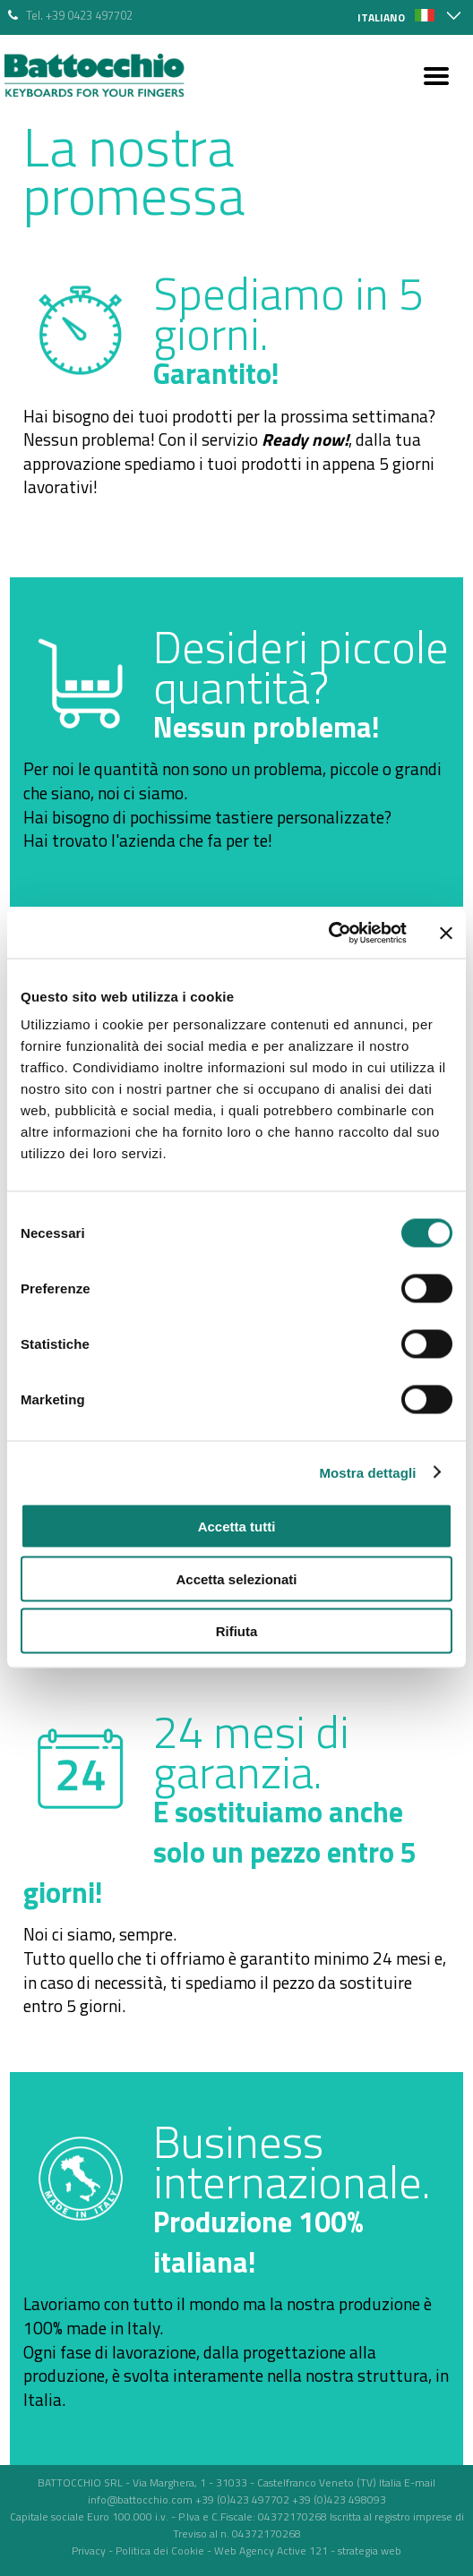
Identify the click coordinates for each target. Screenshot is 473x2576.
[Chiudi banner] (446, 932)
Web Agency (244, 2550)
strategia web (369, 2550)
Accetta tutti (237, 1526)
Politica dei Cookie (160, 2550)
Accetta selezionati (236, 1578)
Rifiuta (237, 1631)
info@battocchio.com (140, 2499)
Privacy (89, 2550)
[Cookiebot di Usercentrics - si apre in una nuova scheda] (328, 933)
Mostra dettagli (367, 1472)
